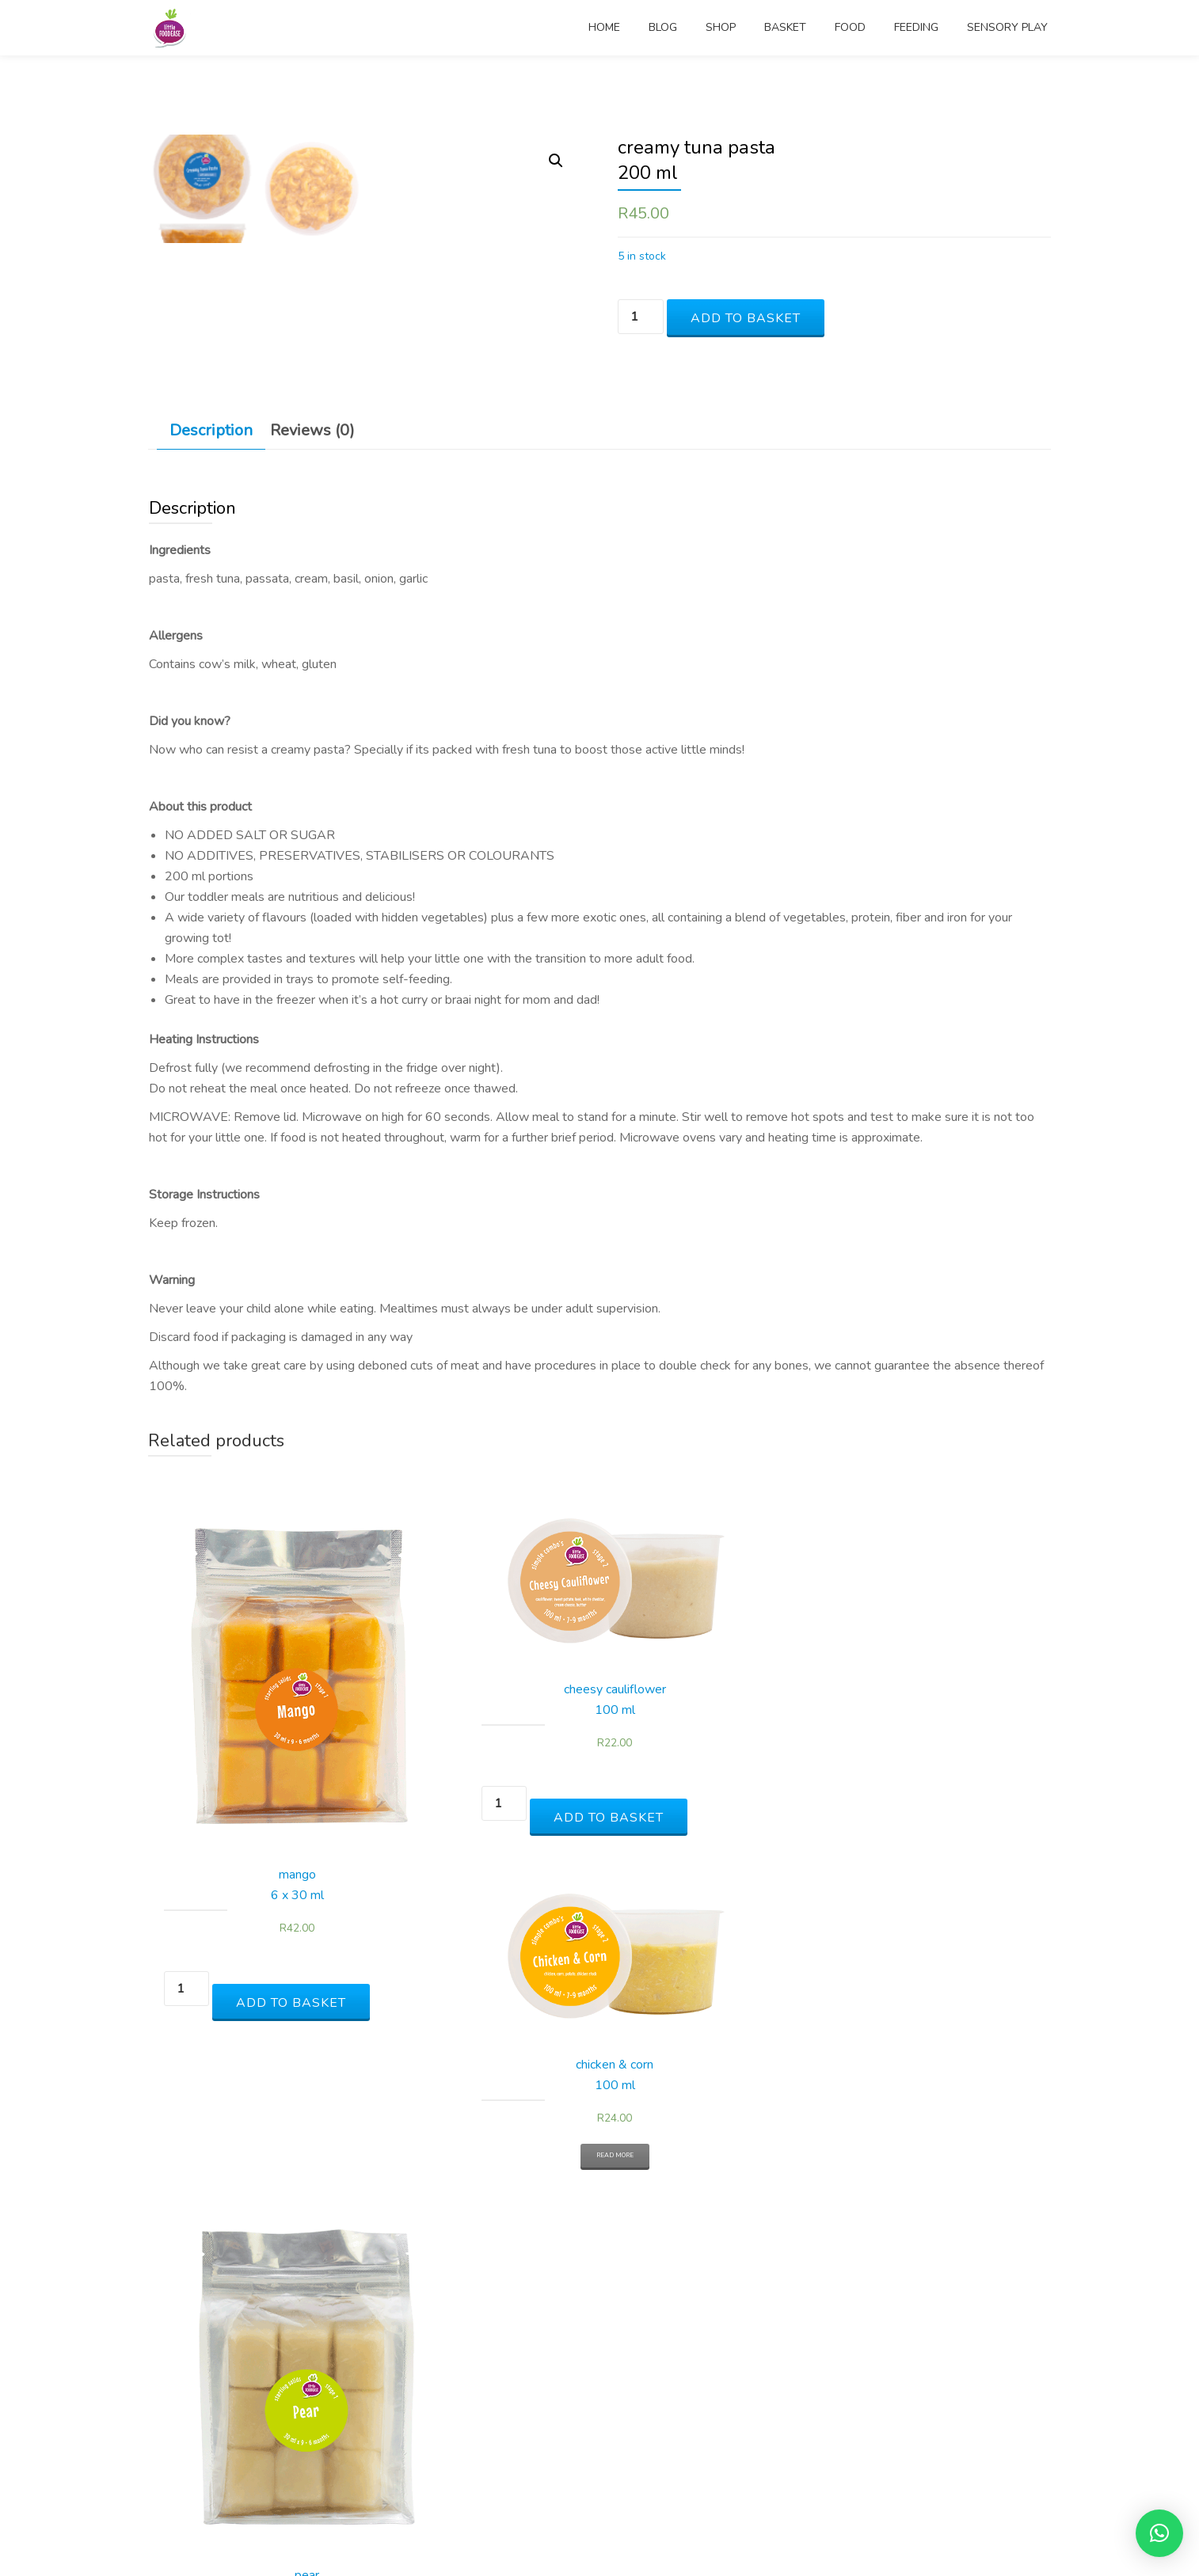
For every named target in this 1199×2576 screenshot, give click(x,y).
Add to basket (746, 318)
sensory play (1007, 28)
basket (785, 28)
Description (211, 871)
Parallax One (543, 2532)
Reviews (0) (312, 871)
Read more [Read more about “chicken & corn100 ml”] (712, 2168)
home (604, 28)
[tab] (211, 872)
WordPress (660, 2532)
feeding (916, 28)
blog (663, 28)
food (850, 28)
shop (721, 28)
